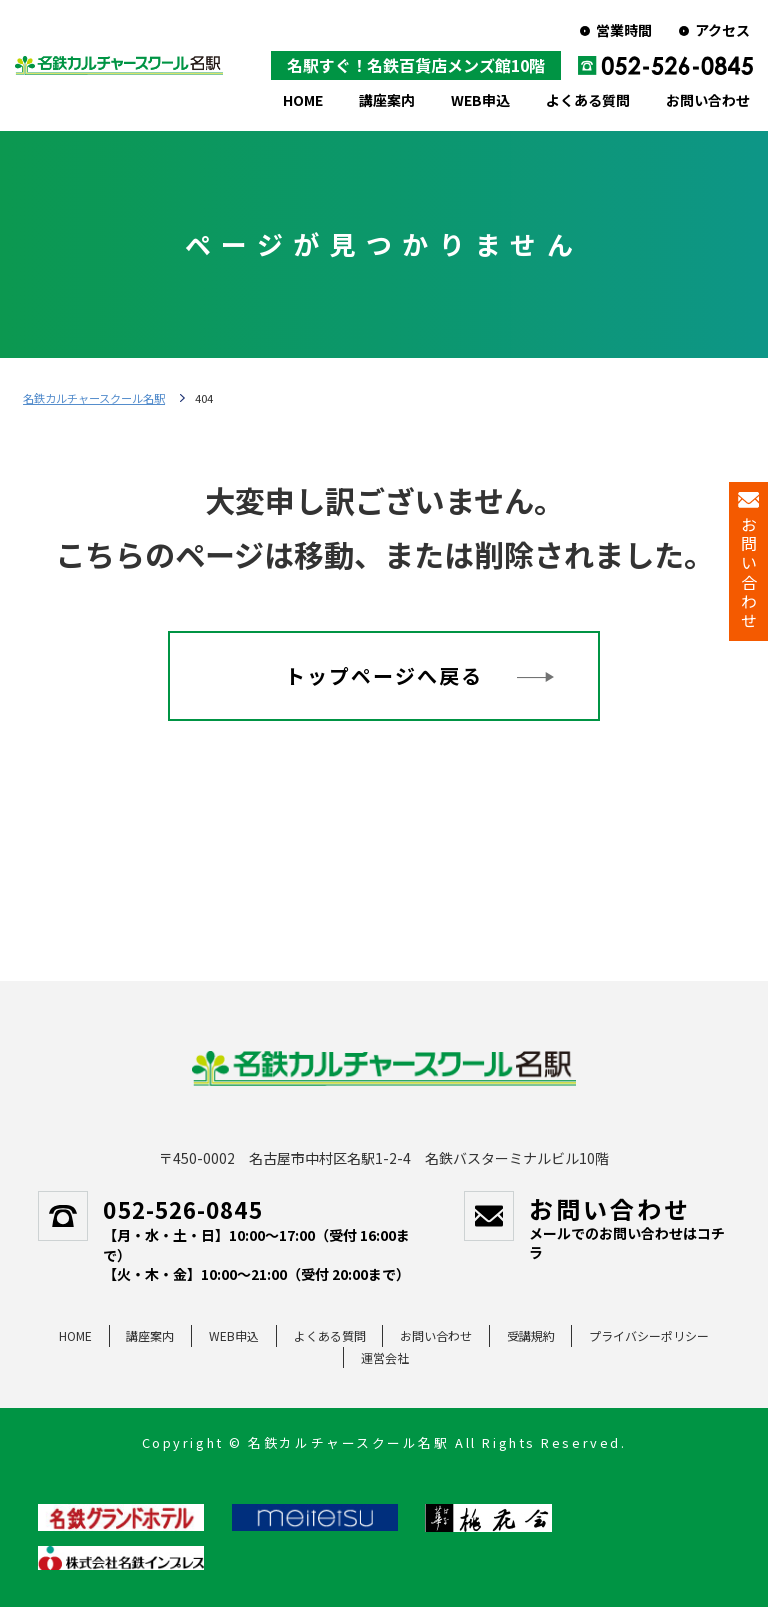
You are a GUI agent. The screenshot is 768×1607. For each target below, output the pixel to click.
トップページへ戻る (384, 675)
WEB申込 (480, 100)
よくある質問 (588, 100)
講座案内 (387, 100)
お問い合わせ (708, 100)
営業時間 (624, 30)
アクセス (722, 30)
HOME (303, 100)
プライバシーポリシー (649, 1335)
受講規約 (531, 1335)
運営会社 (385, 1357)
